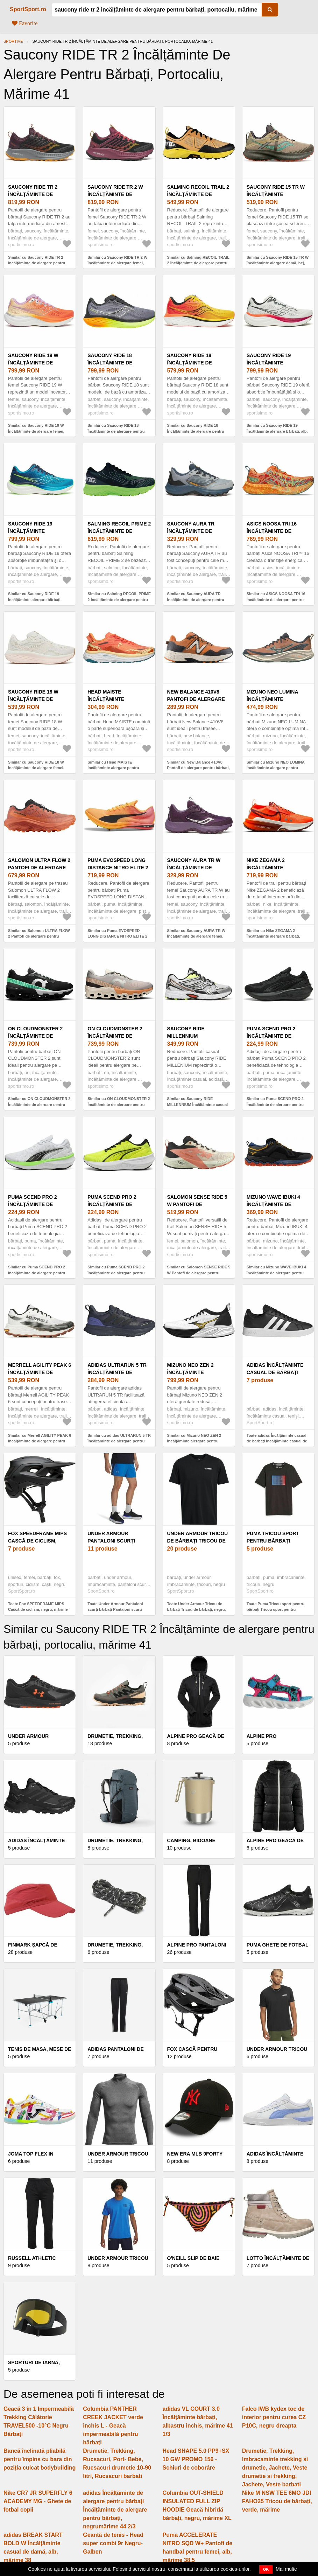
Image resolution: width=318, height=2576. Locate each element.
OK (266, 2569)
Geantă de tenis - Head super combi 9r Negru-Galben (113, 2543)
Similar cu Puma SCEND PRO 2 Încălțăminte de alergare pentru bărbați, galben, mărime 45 (115, 1273)
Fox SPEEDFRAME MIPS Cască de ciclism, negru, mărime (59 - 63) (38, 1541)
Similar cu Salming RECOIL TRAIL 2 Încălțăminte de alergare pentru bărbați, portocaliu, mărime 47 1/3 (198, 263)
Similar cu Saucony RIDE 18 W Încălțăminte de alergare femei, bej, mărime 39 (36, 768)
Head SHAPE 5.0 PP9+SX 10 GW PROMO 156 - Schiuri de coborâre (196, 2459)
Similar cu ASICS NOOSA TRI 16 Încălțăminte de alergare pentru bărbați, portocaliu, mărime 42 (276, 599)
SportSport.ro (28, 9)
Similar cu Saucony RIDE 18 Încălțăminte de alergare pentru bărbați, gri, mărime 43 (115, 431)
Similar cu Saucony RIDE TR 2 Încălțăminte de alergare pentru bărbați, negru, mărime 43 (36, 263)
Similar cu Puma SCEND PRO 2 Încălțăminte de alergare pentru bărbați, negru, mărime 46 (275, 1104)
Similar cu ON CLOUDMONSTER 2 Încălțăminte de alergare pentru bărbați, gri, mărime (118, 1104)
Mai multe (286, 2569)
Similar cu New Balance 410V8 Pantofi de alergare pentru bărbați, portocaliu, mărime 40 (198, 768)
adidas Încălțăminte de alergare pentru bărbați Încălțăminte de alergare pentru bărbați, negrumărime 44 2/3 (115, 2509)
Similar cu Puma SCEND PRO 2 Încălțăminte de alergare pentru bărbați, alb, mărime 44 (36, 1273)
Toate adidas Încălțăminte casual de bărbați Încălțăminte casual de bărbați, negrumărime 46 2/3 (277, 1441)
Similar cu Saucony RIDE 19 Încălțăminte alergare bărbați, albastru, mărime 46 (35, 599)
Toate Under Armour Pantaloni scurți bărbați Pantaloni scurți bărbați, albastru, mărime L (115, 1609)
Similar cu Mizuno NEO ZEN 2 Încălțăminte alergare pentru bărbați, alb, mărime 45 (194, 1441)
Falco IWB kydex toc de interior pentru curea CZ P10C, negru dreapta (274, 2417)
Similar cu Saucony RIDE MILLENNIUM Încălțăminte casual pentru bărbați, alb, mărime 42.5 (197, 1104)
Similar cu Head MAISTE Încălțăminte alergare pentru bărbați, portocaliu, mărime (113, 768)
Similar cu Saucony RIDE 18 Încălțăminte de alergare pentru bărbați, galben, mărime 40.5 (195, 431)
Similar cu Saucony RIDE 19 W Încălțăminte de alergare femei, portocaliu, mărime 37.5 (36, 431)
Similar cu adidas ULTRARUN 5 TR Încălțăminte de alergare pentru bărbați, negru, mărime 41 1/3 (119, 1441)
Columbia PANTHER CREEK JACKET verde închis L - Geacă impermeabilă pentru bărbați (113, 2425)
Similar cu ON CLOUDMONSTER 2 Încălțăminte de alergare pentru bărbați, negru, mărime (39, 1104)
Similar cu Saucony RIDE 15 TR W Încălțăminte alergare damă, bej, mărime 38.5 (278, 263)
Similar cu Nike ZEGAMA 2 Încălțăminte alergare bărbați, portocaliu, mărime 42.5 (273, 936)
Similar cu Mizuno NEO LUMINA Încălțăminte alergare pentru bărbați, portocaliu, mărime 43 (276, 768)
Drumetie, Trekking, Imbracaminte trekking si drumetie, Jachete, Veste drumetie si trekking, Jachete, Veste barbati (275, 2467)
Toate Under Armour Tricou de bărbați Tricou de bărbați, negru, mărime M (196, 1609)
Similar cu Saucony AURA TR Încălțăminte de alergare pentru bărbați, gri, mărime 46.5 (195, 599)
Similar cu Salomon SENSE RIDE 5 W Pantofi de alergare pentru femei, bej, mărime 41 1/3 (199, 1273)
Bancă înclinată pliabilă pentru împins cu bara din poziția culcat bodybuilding (39, 2459)
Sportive (13, 41)
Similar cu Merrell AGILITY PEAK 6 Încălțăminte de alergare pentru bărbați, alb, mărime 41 (39, 1441)
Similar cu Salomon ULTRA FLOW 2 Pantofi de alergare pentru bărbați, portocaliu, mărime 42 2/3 (39, 936)
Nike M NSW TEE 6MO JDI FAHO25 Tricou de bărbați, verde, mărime (277, 2501)
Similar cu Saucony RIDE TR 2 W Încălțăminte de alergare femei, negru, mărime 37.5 (117, 263)
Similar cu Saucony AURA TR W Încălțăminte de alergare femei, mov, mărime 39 (196, 936)
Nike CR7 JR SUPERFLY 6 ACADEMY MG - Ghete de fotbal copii (37, 2501)
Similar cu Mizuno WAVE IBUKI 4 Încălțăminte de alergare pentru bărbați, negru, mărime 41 (276, 1273)
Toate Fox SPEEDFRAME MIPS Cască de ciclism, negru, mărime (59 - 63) (38, 1609)
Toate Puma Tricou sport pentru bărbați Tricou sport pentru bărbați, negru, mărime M (275, 1609)
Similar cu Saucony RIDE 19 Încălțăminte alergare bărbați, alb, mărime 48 (277, 431)
